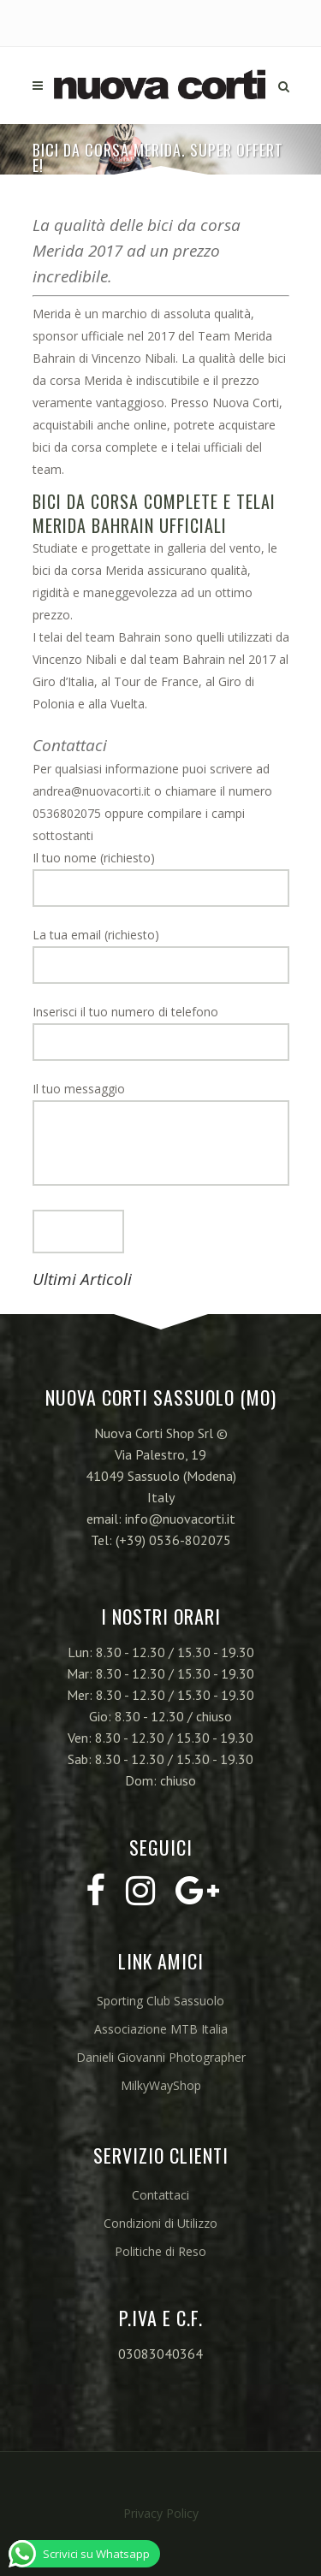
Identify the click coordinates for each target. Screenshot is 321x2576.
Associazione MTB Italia (161, 2029)
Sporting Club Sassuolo (160, 2001)
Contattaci (160, 2195)
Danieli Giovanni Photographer (161, 2057)
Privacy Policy (161, 2513)
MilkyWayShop (161, 2085)
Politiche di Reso (160, 2251)
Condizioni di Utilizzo (160, 2223)
